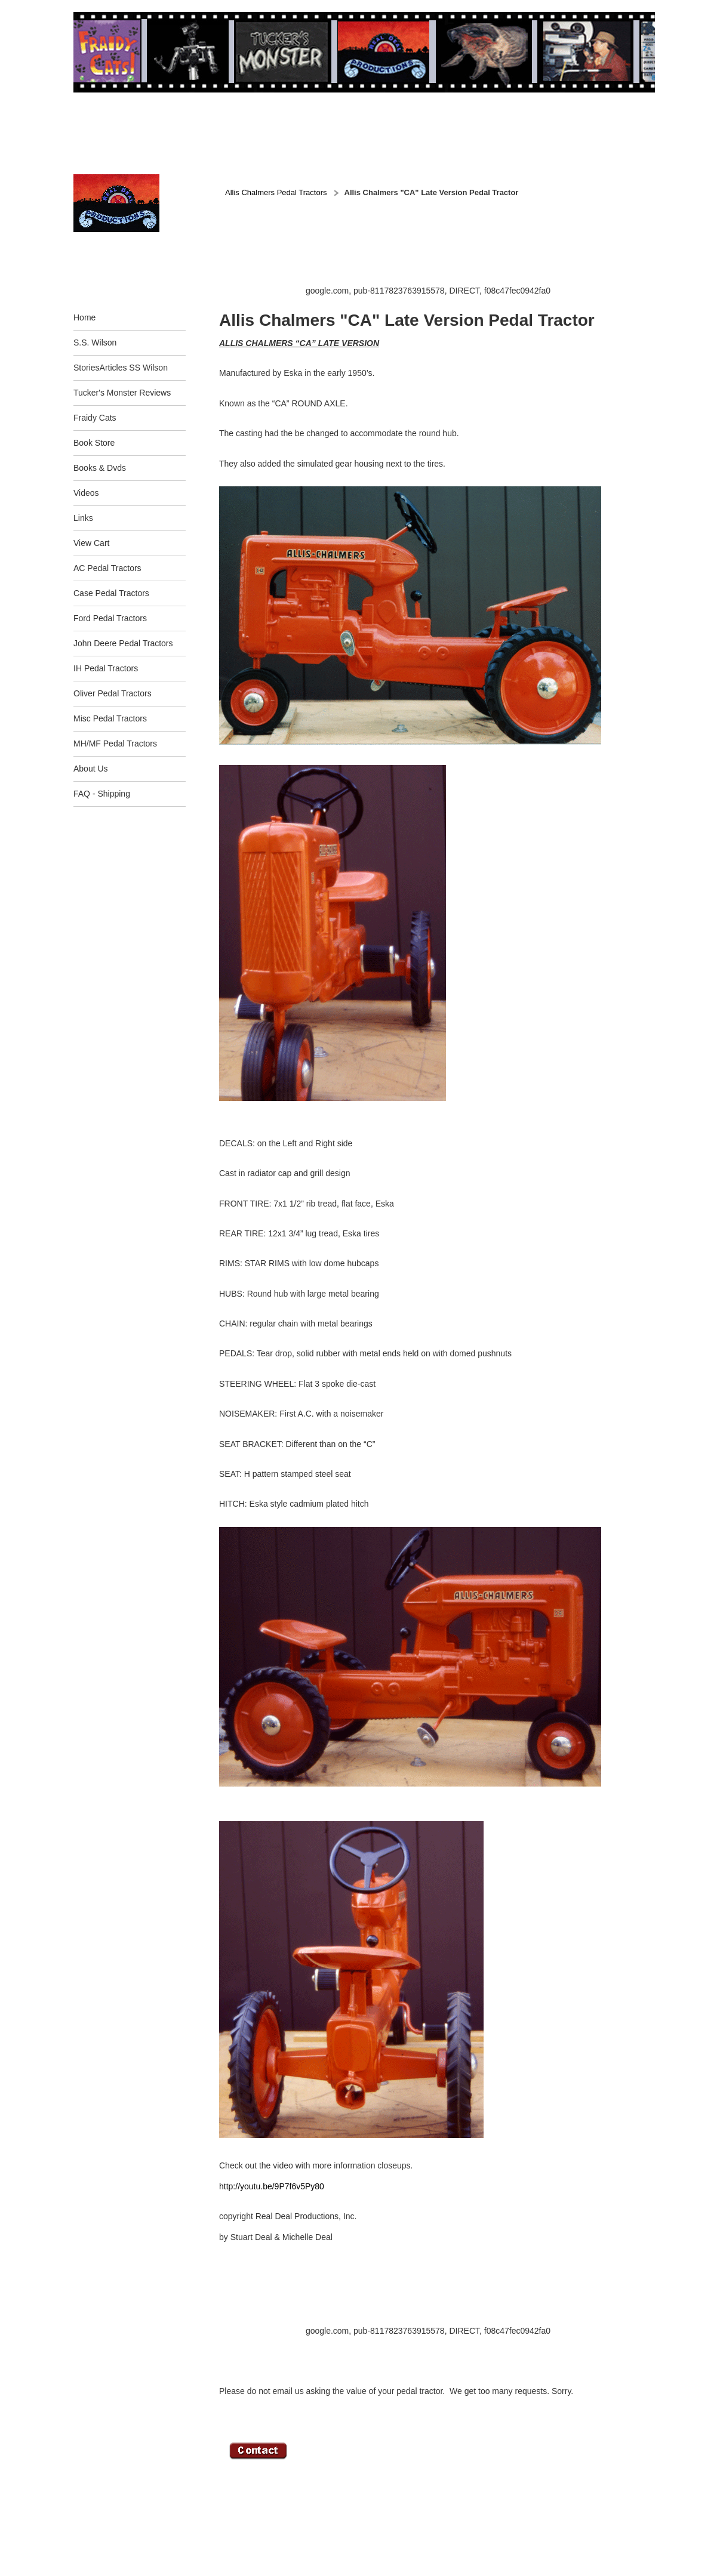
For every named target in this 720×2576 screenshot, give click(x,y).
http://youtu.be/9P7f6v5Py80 (271, 2186)
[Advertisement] (436, 257)
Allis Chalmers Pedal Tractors (276, 192)
